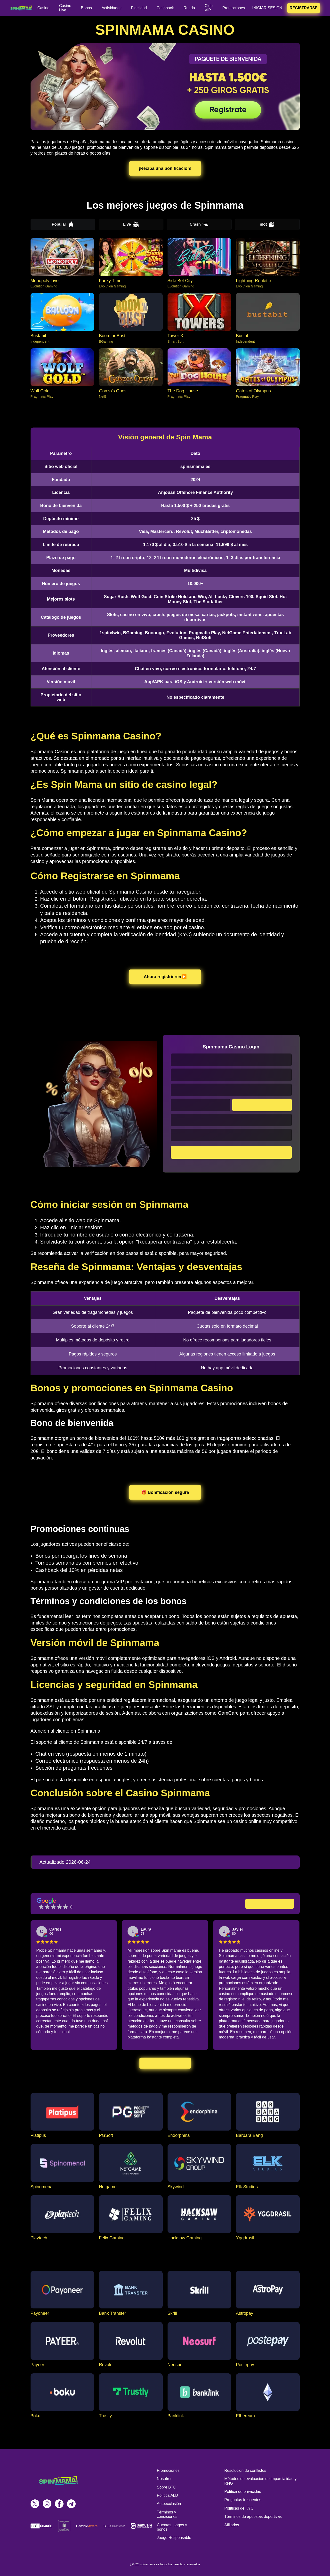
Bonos (86, 8)
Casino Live (65, 8)
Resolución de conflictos (245, 2470)
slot (267, 224)
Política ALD (167, 2495)
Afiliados (231, 2525)
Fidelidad (139, 8)
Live (131, 224)
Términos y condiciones (167, 2514)
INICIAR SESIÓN (267, 8)
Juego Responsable (174, 2538)
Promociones (233, 8)
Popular (63, 224)
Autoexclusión (169, 2504)
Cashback (165, 8)
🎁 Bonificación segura (165, 1492)
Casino (43, 8)
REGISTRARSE (303, 8)
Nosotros (164, 2479)
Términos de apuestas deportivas (253, 2516)
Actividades (111, 8)
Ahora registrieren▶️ (165, 976)
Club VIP (209, 8)
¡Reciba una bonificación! (165, 168)
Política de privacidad (242, 2491)
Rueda (189, 8)
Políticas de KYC (238, 2508)
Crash (199, 224)
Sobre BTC (166, 2487)
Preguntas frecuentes (242, 2500)
